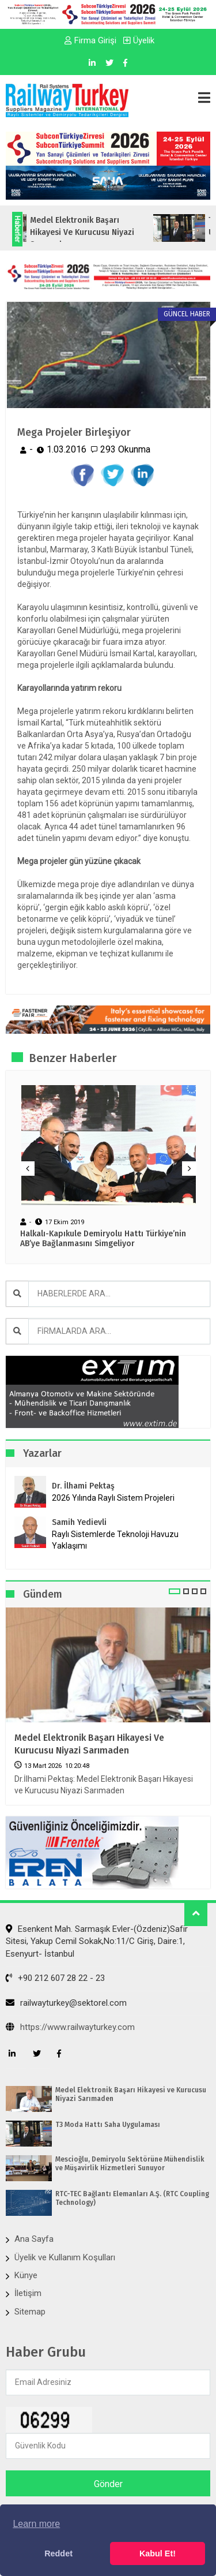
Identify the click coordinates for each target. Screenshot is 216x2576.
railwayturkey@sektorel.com (66, 2003)
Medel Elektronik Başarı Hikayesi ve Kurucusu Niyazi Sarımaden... (98, 232)
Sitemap (30, 2311)
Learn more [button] (36, 2524)
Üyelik (138, 40)
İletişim (27, 2293)
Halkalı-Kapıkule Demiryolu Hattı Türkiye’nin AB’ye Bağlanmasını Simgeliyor (103, 1238)
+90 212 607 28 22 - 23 (55, 1978)
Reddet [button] (58, 2553)
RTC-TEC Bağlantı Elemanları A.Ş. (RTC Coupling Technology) (132, 2198)
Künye (25, 2275)
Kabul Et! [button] (157, 2553)
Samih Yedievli (79, 1522)
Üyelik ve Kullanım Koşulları (64, 2257)
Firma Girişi (90, 40)
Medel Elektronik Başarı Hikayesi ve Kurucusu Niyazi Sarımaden (89, 1744)
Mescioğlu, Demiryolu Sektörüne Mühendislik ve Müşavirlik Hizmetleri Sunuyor (129, 2163)
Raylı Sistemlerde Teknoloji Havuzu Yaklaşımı (115, 1540)
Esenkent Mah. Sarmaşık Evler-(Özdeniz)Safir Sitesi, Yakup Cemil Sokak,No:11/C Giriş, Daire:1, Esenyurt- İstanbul (97, 1941)
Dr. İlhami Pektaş (83, 1486)
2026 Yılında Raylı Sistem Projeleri (113, 1497)
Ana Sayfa (34, 2239)
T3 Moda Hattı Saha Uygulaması (107, 2125)
